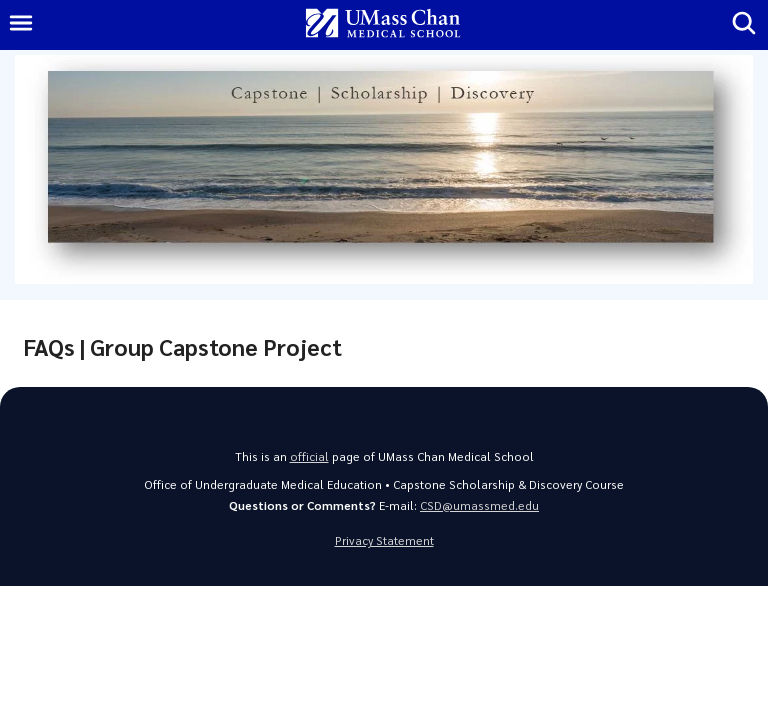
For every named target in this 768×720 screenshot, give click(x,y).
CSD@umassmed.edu (479, 505)
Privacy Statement (384, 540)
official (309, 456)
